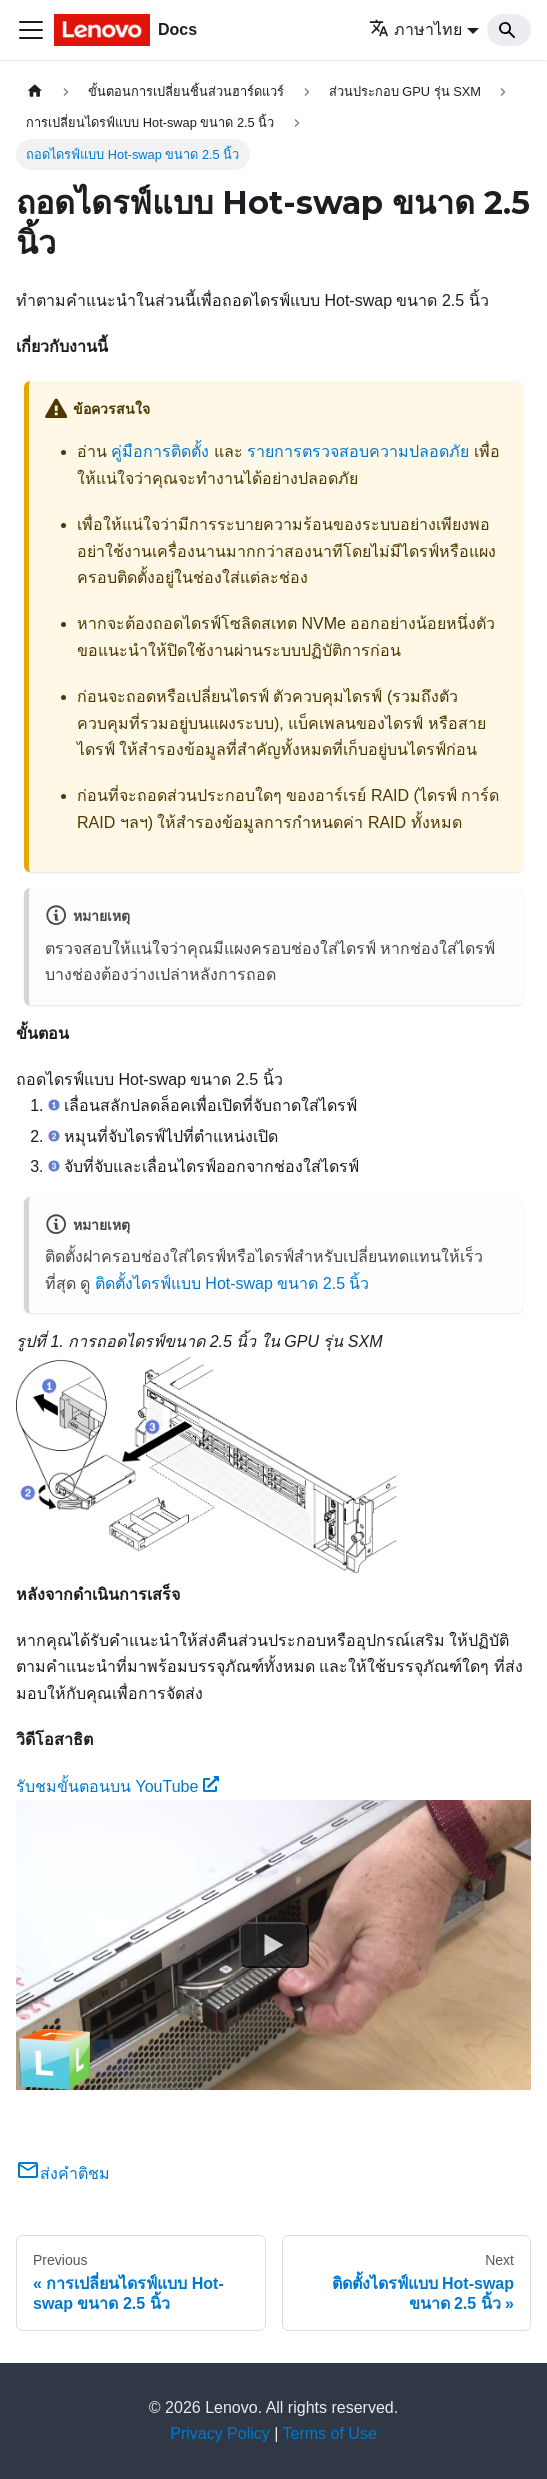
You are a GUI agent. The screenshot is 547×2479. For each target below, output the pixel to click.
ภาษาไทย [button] (415, 29)
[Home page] (35, 91)
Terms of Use (330, 2433)
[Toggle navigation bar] (31, 30)
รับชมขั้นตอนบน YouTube (117, 1786)
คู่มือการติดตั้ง (160, 451)
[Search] (509, 30)
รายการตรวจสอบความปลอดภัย (358, 451)
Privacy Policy (220, 2433)
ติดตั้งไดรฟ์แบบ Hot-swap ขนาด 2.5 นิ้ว (232, 1283)
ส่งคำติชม (63, 2173)
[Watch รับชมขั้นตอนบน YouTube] (274, 1945)
